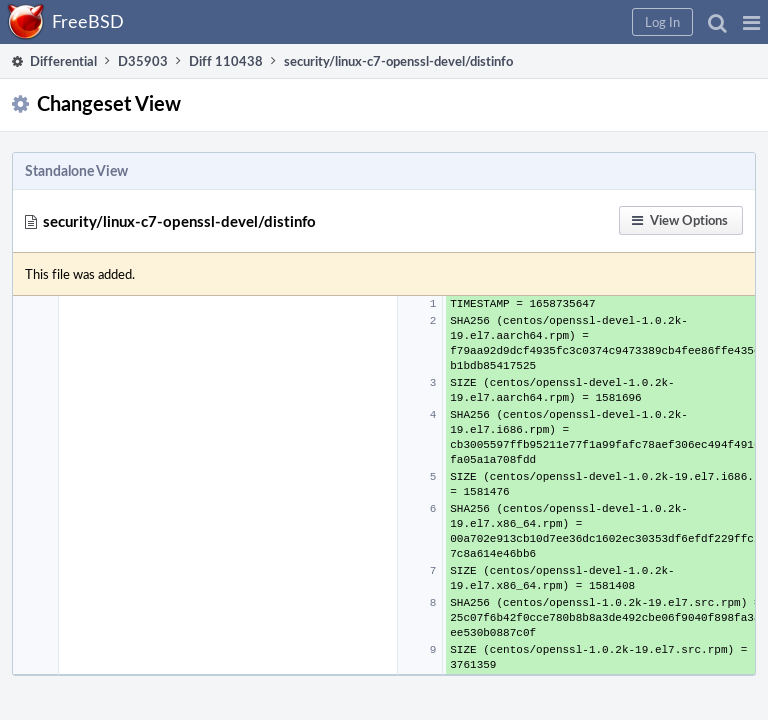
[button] (751, 22)
